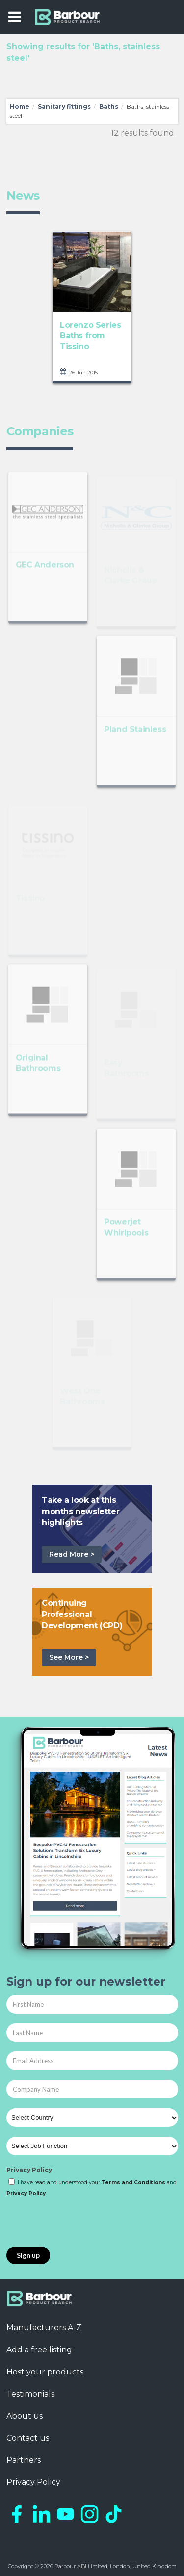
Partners (23, 2460)
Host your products (44, 2371)
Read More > (71, 1554)
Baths (108, 106)
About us (24, 2416)
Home (19, 106)
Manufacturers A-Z (43, 2327)
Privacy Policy (29, 2169)
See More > (69, 1657)
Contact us (27, 2438)
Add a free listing (39, 2349)
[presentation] (81, 2222)
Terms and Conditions (133, 2182)
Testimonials (30, 2394)
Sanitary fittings (64, 106)
